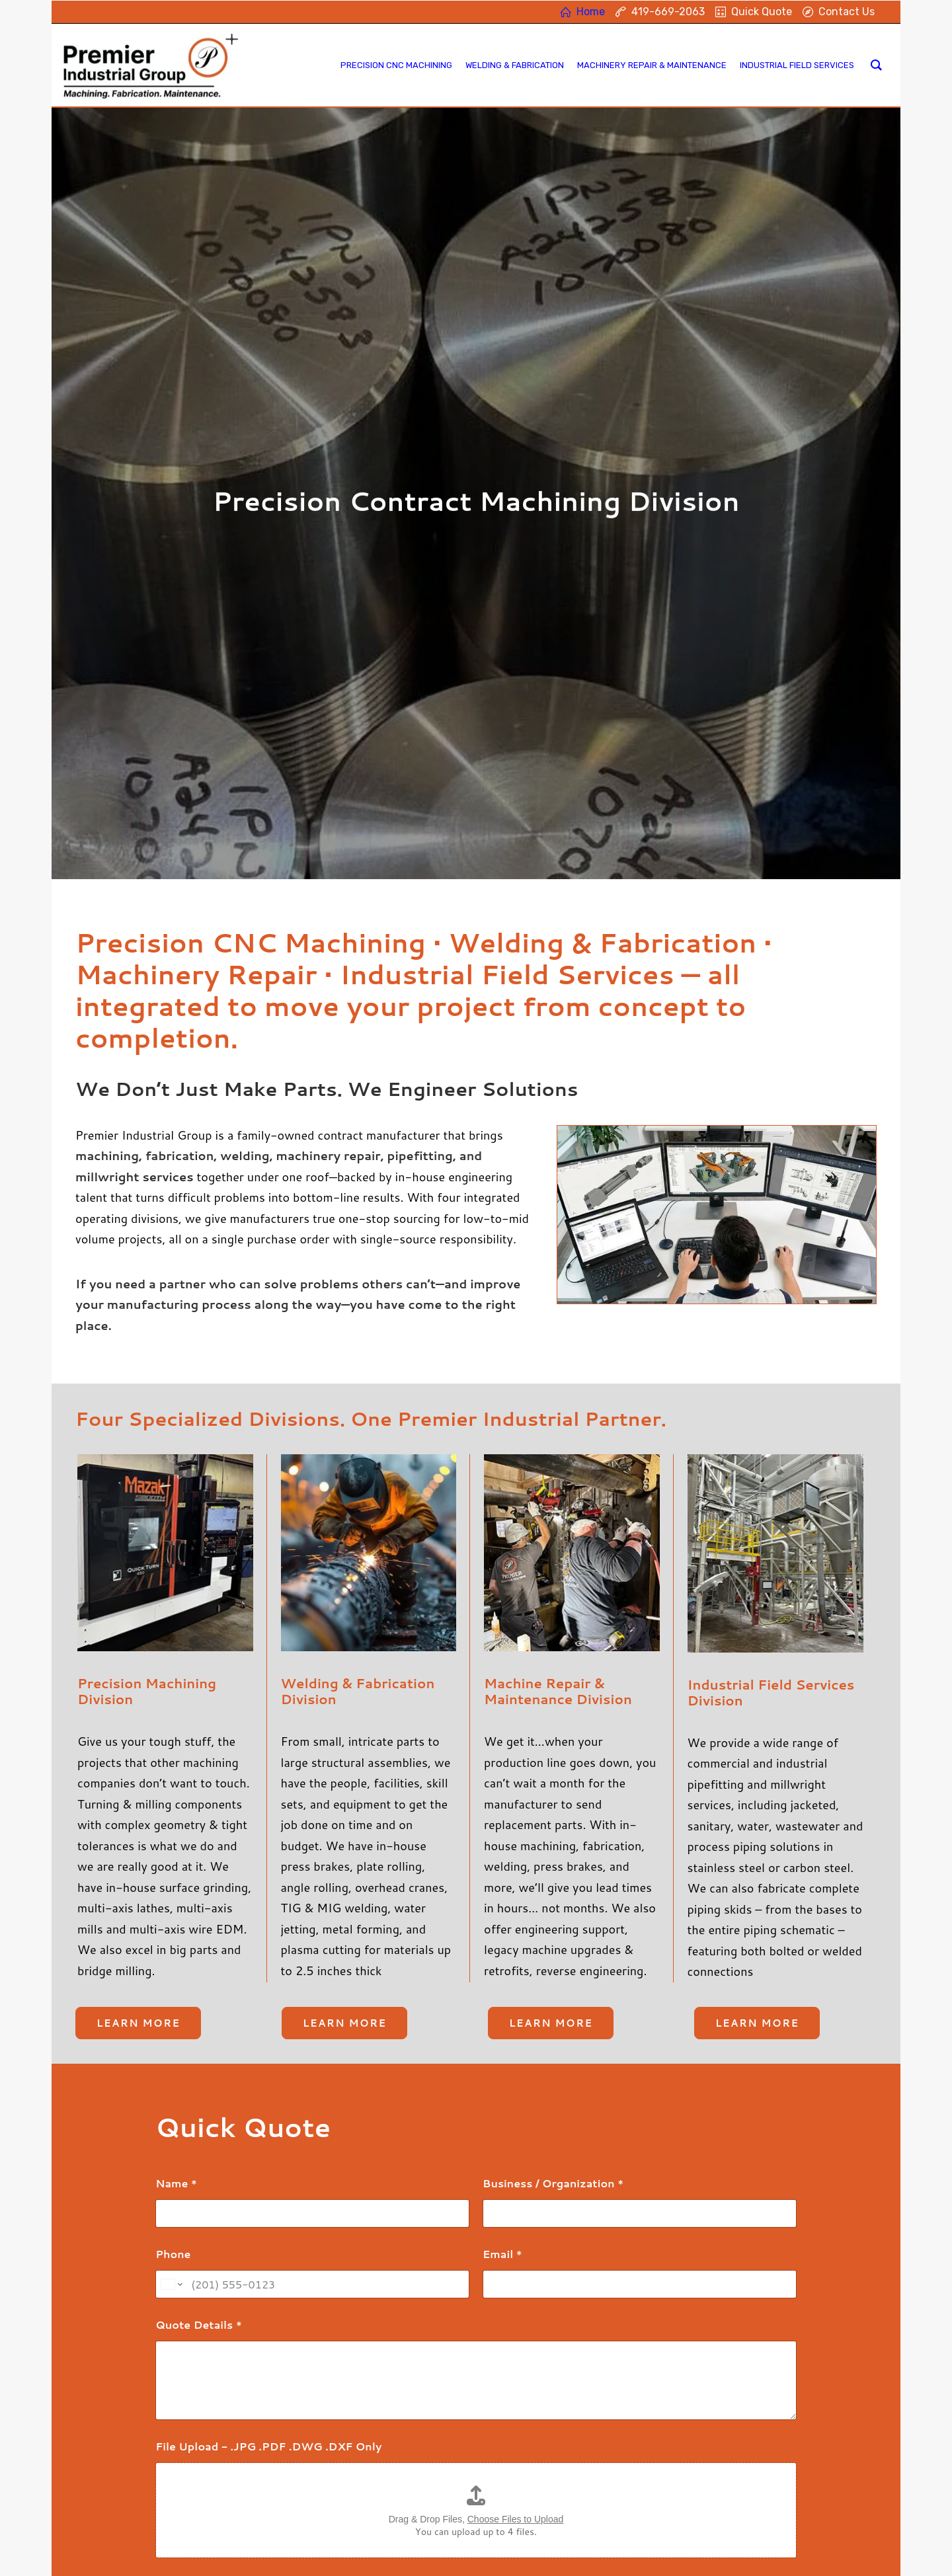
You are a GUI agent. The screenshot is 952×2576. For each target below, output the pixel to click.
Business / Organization (553, 1854)
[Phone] (312, 1955)
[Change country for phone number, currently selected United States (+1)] (170, 1955)
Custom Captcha (206, 2255)
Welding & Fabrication (348, 2461)
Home (537, 2415)
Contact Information (570, 2449)
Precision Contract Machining (364, 2443)
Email (502, 1924)
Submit (193, 2329)
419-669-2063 (561, 2432)
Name (176, 1854)
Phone (172, 1924)
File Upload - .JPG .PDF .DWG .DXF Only (268, 2117)
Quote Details (198, 1995)
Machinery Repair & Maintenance (372, 2478)
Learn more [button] (138, 1694)
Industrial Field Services (352, 2496)
